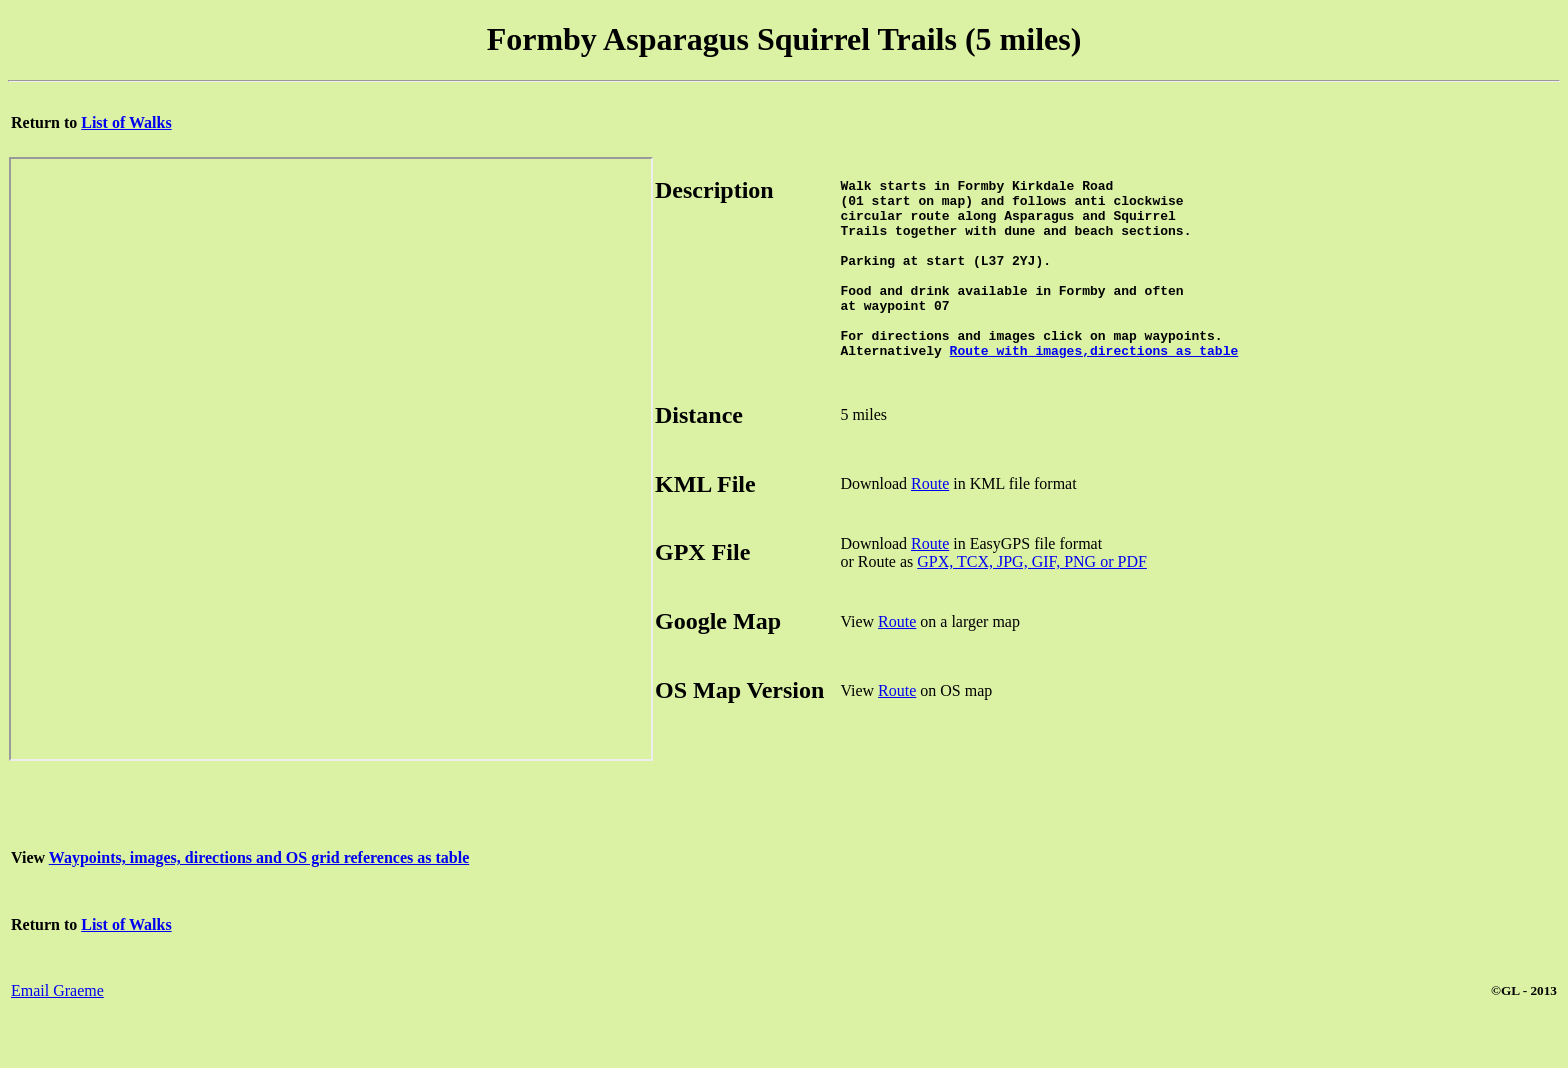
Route (930, 519)
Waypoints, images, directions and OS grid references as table (259, 893)
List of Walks (126, 122)
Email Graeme (57, 1026)
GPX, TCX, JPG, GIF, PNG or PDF (1032, 597)
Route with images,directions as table (1094, 386)
